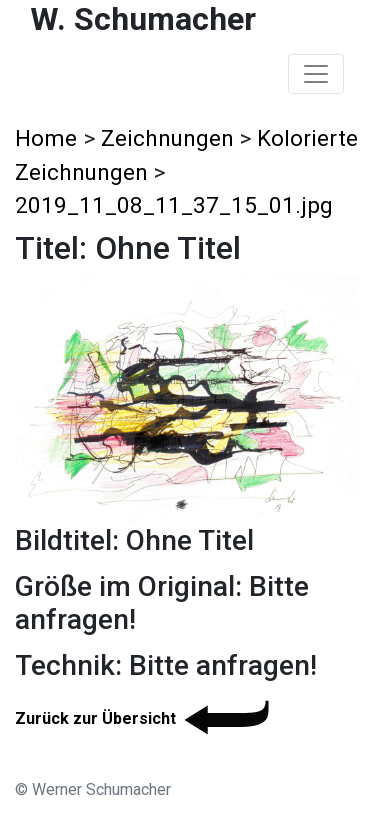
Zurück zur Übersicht (145, 718)
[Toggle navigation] (316, 74)
